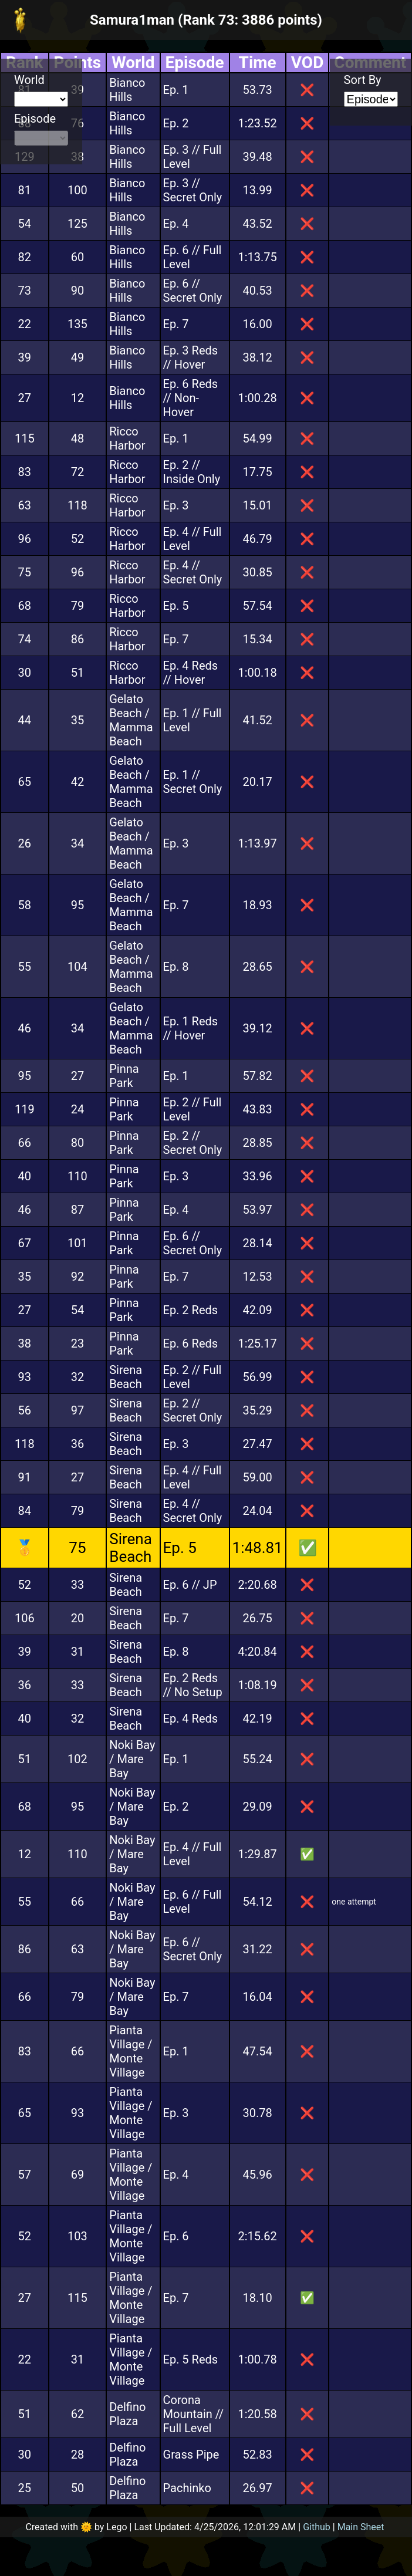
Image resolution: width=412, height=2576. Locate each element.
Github (316, 2527)
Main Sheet (360, 2527)
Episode (35, 119)
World (29, 80)
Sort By (362, 80)
